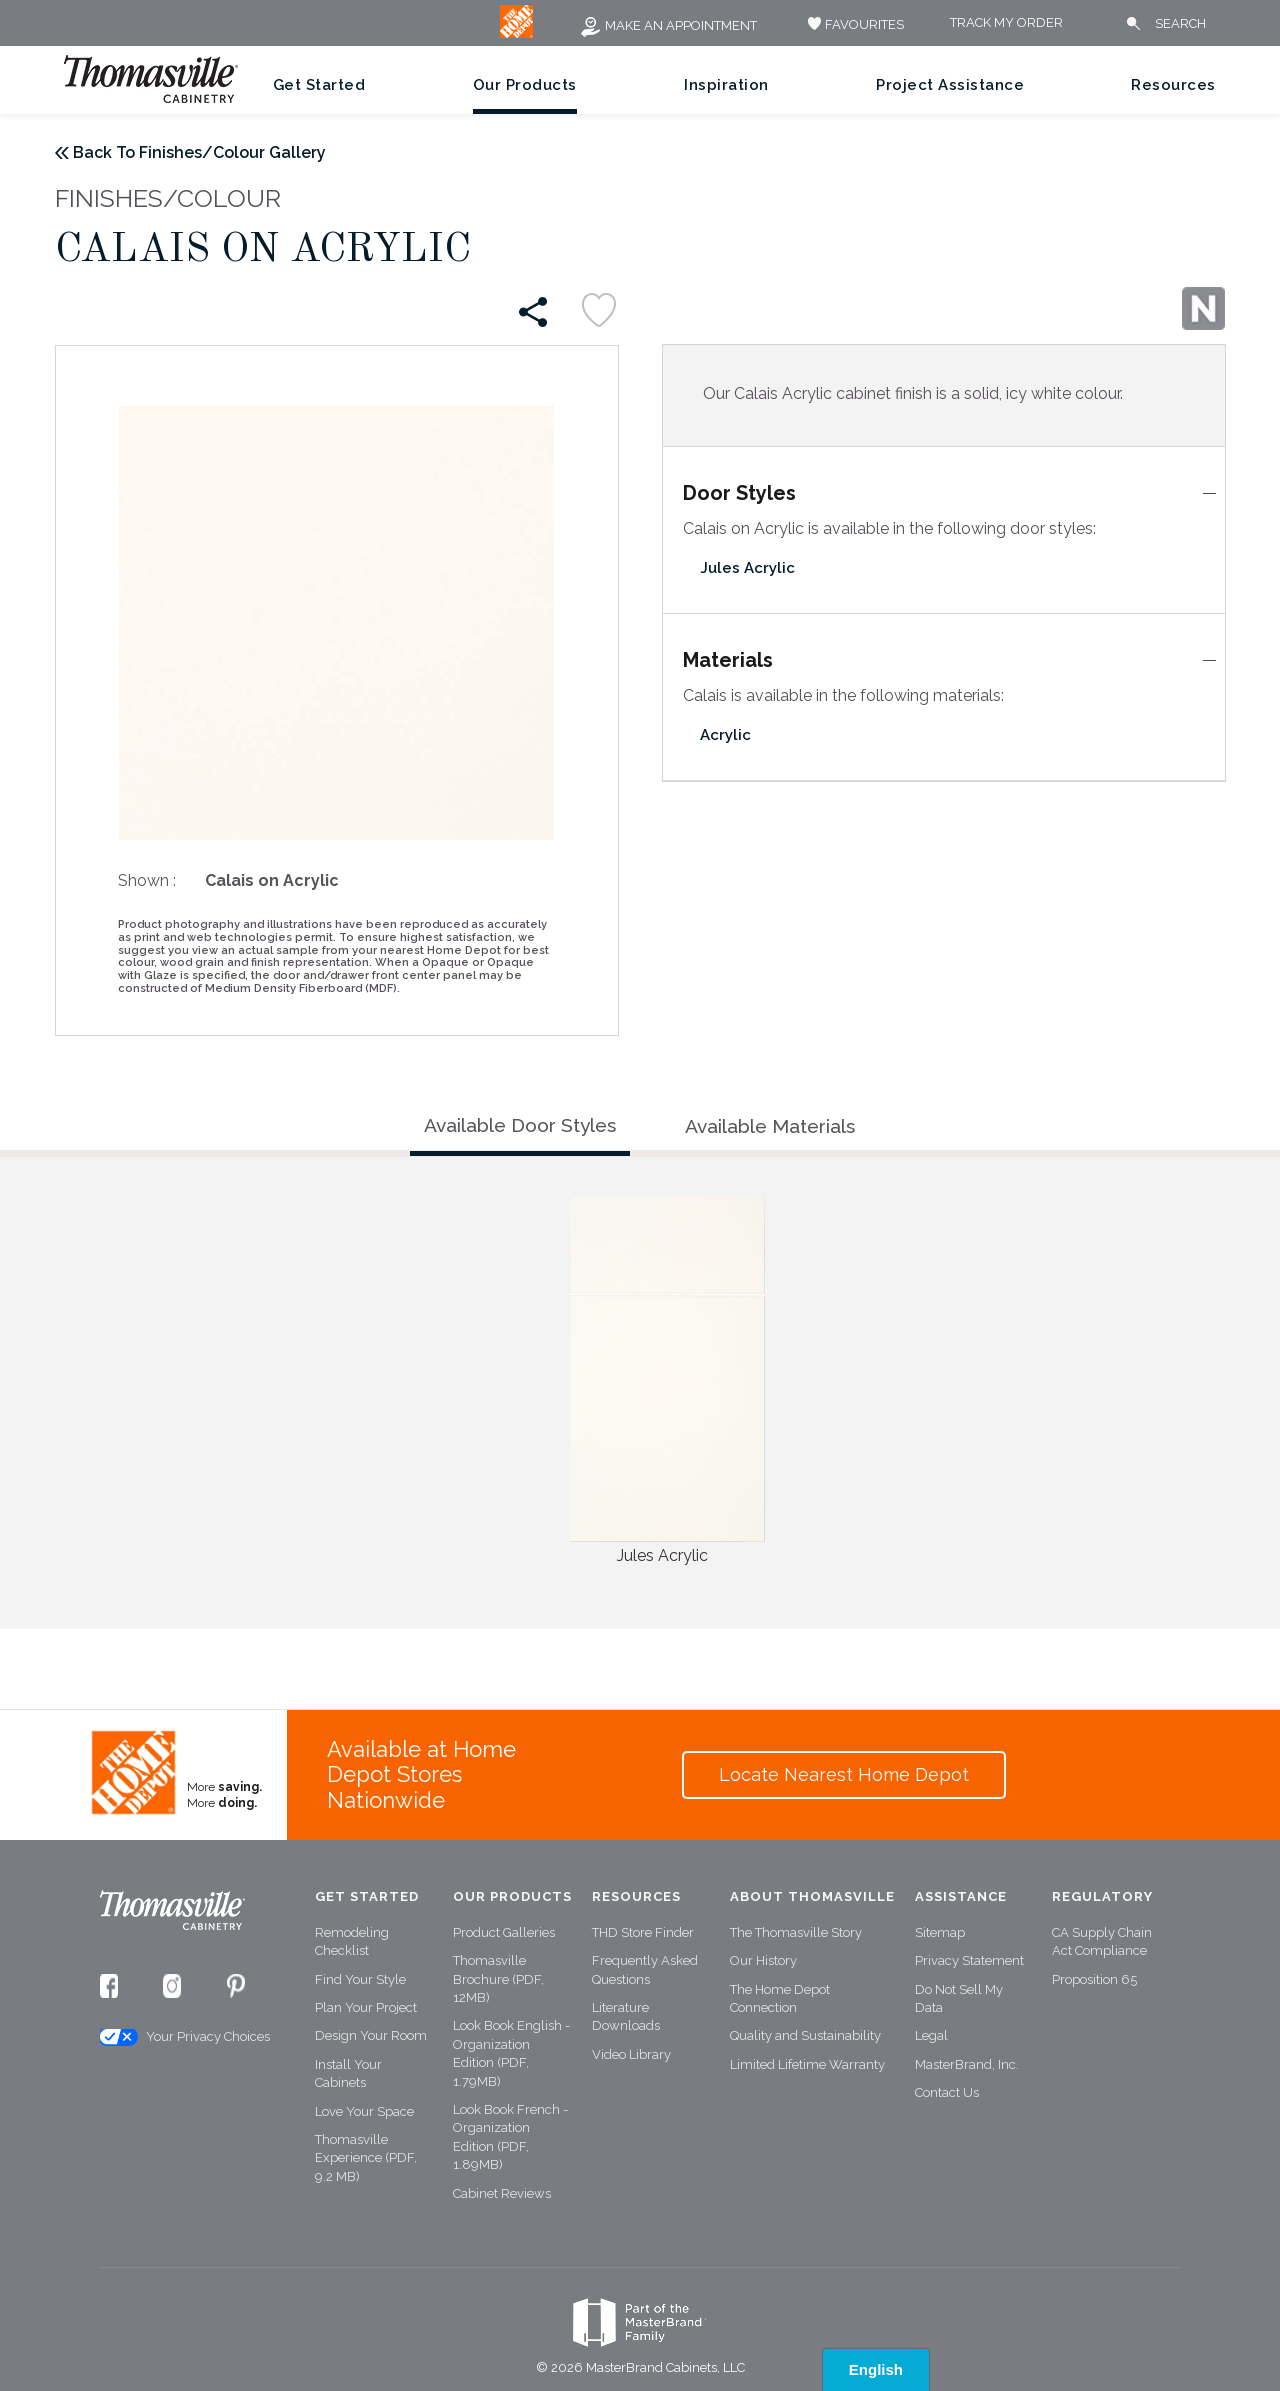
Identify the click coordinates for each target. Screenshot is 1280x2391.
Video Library (631, 2054)
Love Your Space (364, 2111)
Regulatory (1102, 1897)
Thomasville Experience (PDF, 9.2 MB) (366, 2158)
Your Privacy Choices (184, 2037)
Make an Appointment (668, 25)
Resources (1173, 85)
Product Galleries (504, 1932)
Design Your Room (371, 2035)
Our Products (525, 85)
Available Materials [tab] (770, 1126)
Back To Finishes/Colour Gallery (199, 152)
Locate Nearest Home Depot (844, 1774)
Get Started (319, 85)
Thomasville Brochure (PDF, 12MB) (498, 1979)
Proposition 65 (1094, 1979)
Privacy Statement (969, 1960)
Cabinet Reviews (502, 2193)
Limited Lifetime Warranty (807, 2064)
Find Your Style (360, 1979)
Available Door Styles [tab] (520, 1125)
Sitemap (940, 1932)
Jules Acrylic (747, 568)
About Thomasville (812, 1897)
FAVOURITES (853, 24)
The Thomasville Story (796, 1932)
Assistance (961, 1897)
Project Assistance (950, 85)
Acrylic (725, 735)
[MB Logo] (516, 33)
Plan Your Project (366, 2007)
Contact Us (947, 2092)
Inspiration (726, 85)
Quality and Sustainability (805, 2035)
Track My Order (1006, 23)
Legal (931, 2035)
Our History (763, 1960)
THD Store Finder (643, 1932)
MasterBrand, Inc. (967, 2064)
